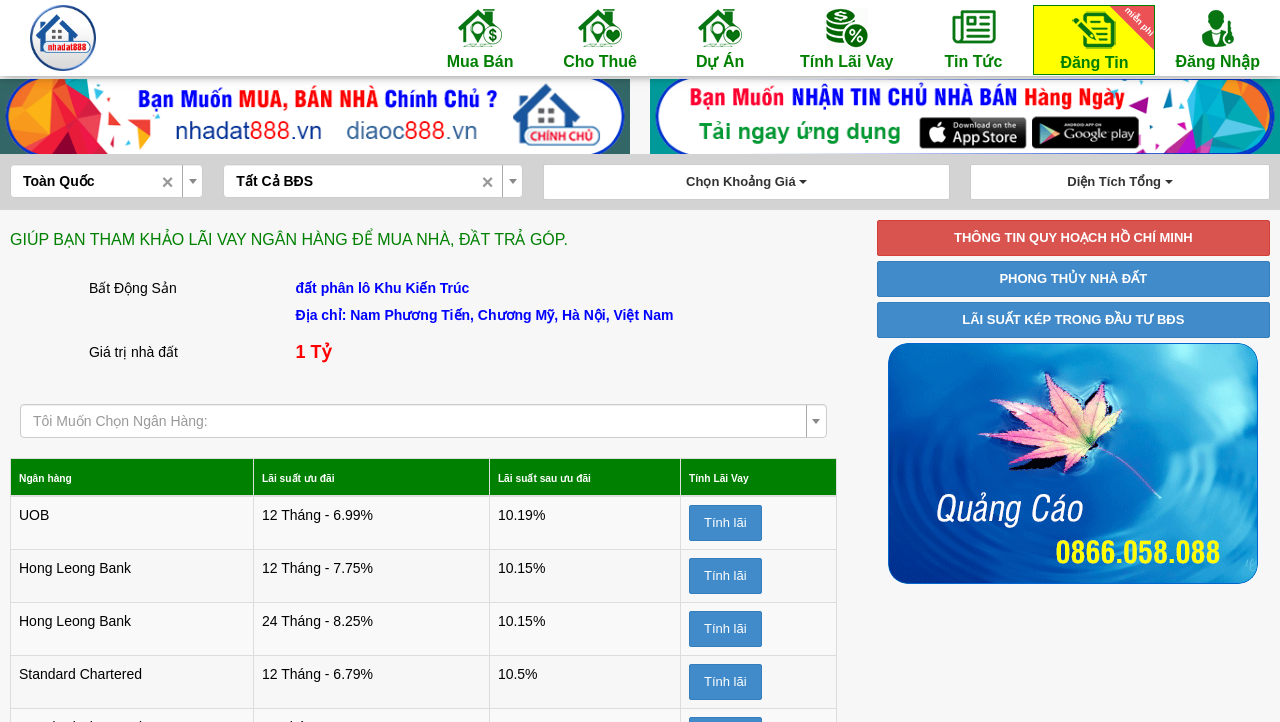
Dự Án (720, 38)
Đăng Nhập (1217, 38)
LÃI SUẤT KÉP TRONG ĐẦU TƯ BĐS (1073, 319)
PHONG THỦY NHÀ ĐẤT (1073, 278)
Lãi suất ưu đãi (291, 477)
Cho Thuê (600, 38)
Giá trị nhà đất (133, 352)
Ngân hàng (55, 477)
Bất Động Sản (133, 288)
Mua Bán (480, 38)
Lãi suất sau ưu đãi (521, 477)
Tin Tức (973, 38)
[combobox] (106, 181)
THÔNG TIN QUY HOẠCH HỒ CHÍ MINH (1073, 237)
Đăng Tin (1104, 38)
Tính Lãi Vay (846, 38)
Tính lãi (723, 522)
